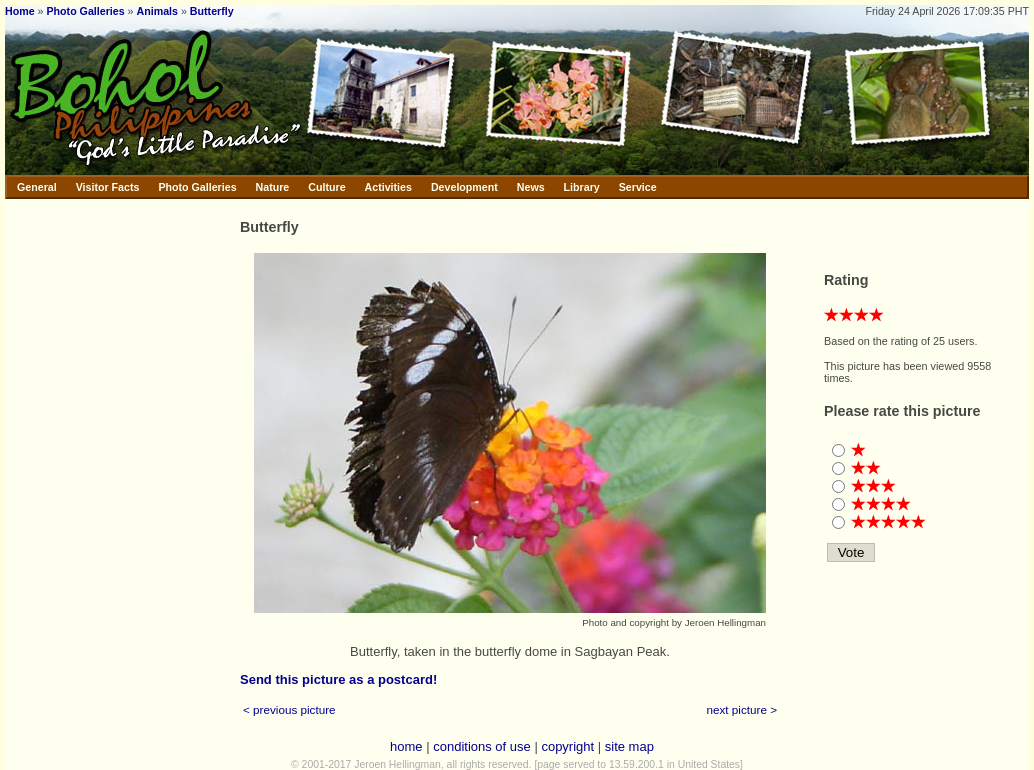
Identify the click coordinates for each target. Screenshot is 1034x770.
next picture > (742, 709)
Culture (326, 187)
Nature (273, 187)
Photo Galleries (85, 11)
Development (464, 187)
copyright (567, 746)
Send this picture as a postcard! (338, 679)
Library (582, 187)
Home (20, 11)
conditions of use (482, 746)
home (406, 746)
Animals (157, 11)
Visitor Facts (108, 187)
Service (638, 187)
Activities (388, 187)
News (531, 187)
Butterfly (212, 11)
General (37, 187)
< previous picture (289, 709)
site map (629, 746)
